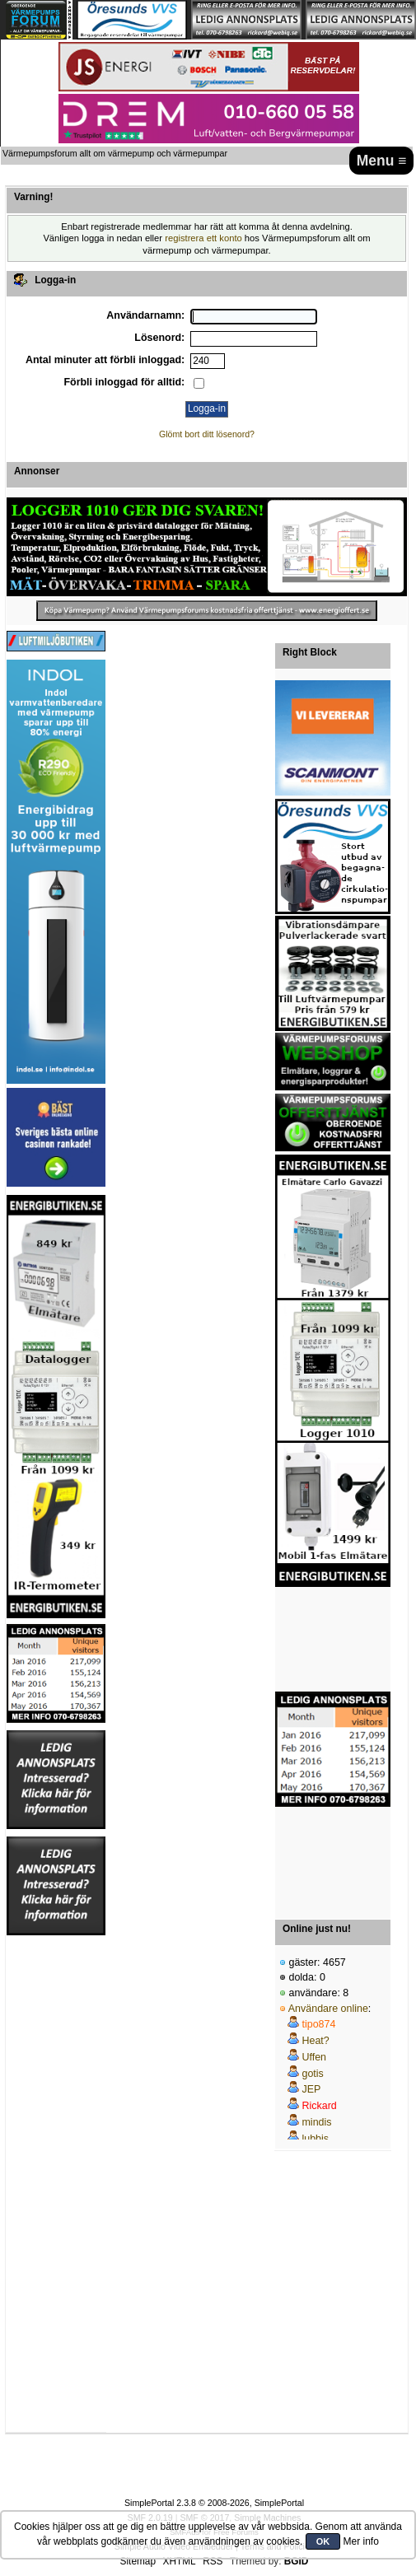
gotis (312, 2073)
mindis (316, 2122)
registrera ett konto (203, 238)
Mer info (361, 2541)
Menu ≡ (382, 160)
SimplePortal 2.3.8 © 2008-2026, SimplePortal (214, 2503)
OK (323, 2541)
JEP (310, 2089)
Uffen (313, 2057)
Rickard (318, 2106)
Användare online (328, 2008)
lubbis (315, 2138)
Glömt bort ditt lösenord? (207, 434)
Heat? (315, 2040)
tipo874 (318, 2024)
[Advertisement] (332, 1640)
